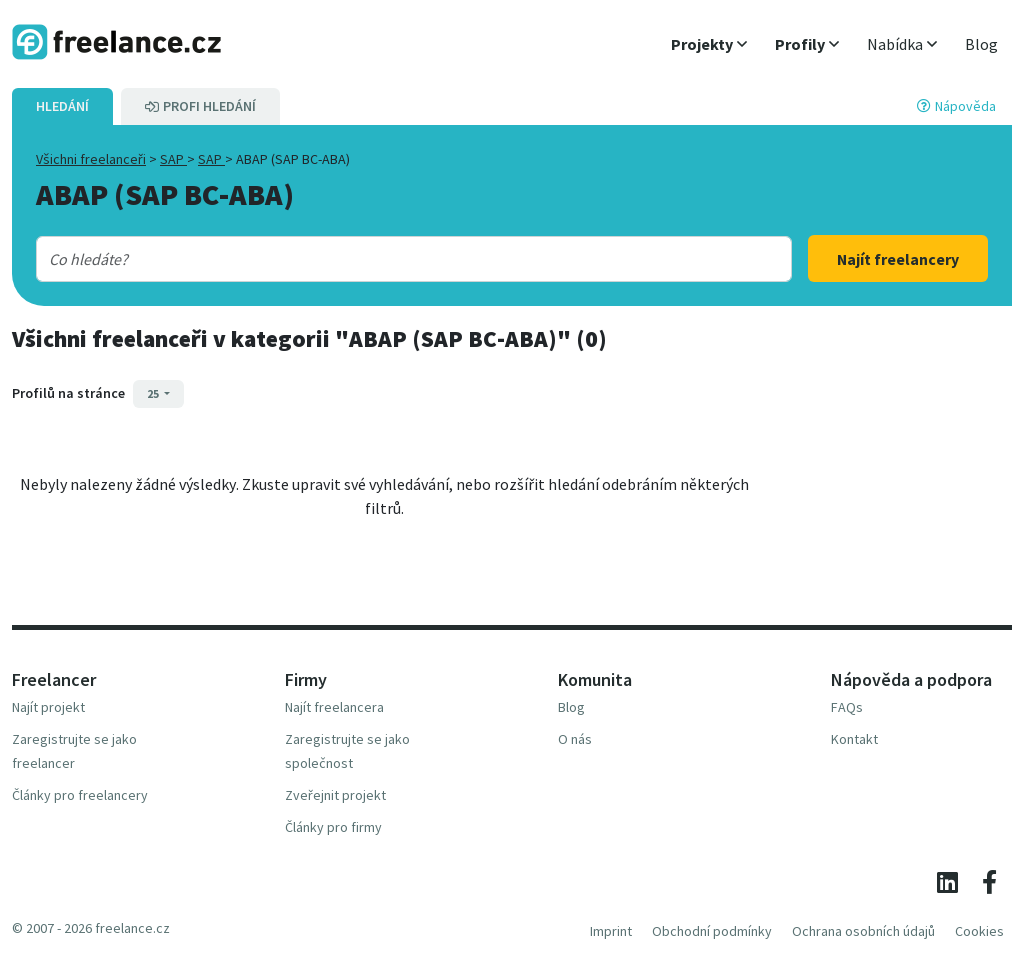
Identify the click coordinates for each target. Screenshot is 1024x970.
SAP (173, 159)
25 (154, 393)
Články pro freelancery (80, 795)
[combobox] (380, 259)
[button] (709, 44)
